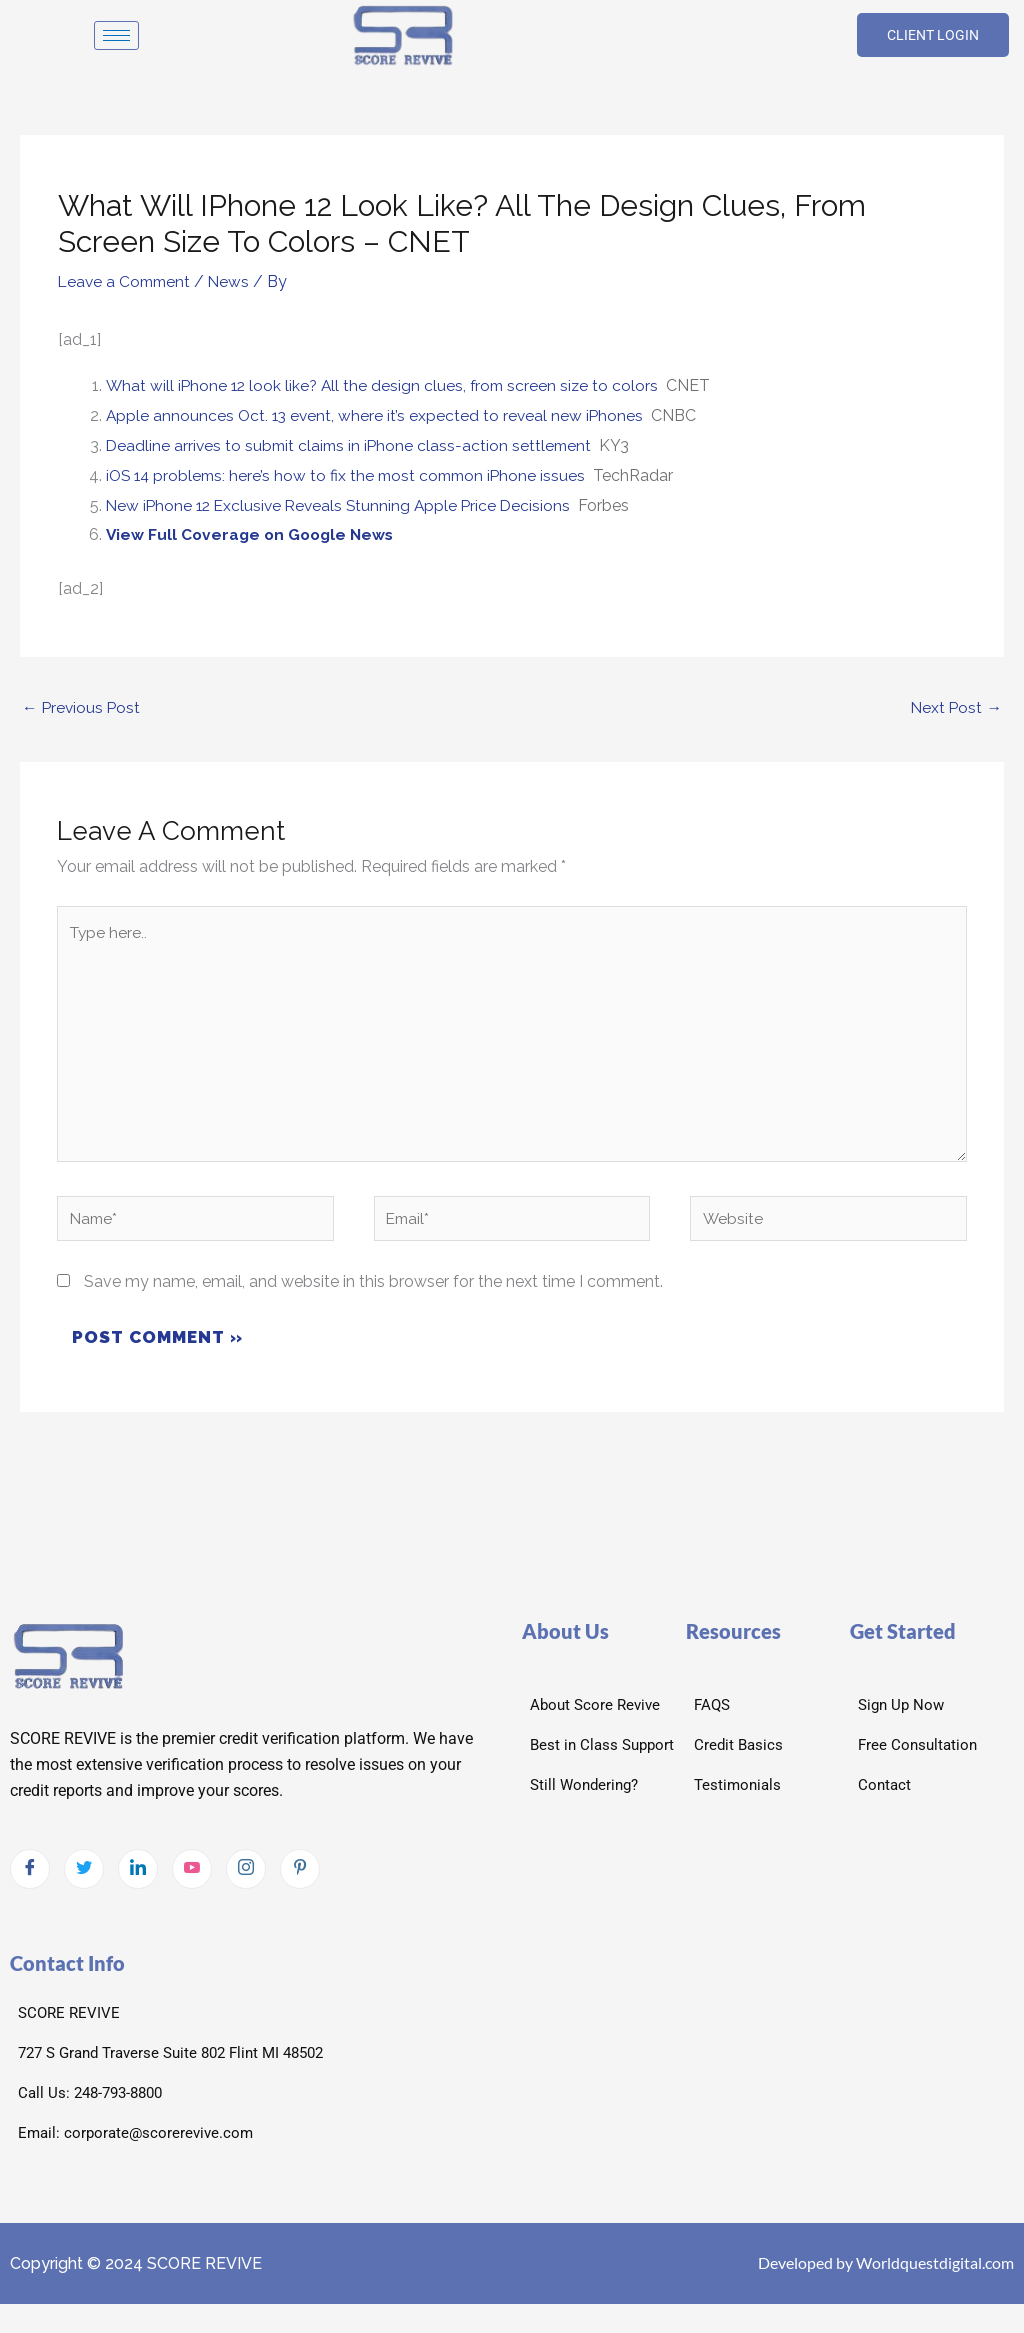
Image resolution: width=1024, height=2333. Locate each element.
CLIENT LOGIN (933, 35)
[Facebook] (30, 1877)
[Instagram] (246, 1877)
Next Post (955, 706)
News (235, 281)
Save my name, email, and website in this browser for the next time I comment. (373, 1289)
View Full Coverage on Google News (254, 533)
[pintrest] (300, 1877)
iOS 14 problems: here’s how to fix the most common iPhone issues (352, 474)
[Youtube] (192, 1877)
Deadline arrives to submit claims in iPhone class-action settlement (353, 444)
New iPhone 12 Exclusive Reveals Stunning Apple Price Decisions (344, 504)
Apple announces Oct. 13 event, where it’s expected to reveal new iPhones (378, 415)
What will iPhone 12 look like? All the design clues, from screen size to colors (387, 385)
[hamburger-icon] (116, 35)
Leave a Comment (127, 281)
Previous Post (82, 706)
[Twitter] (84, 1877)
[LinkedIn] (138, 1877)
